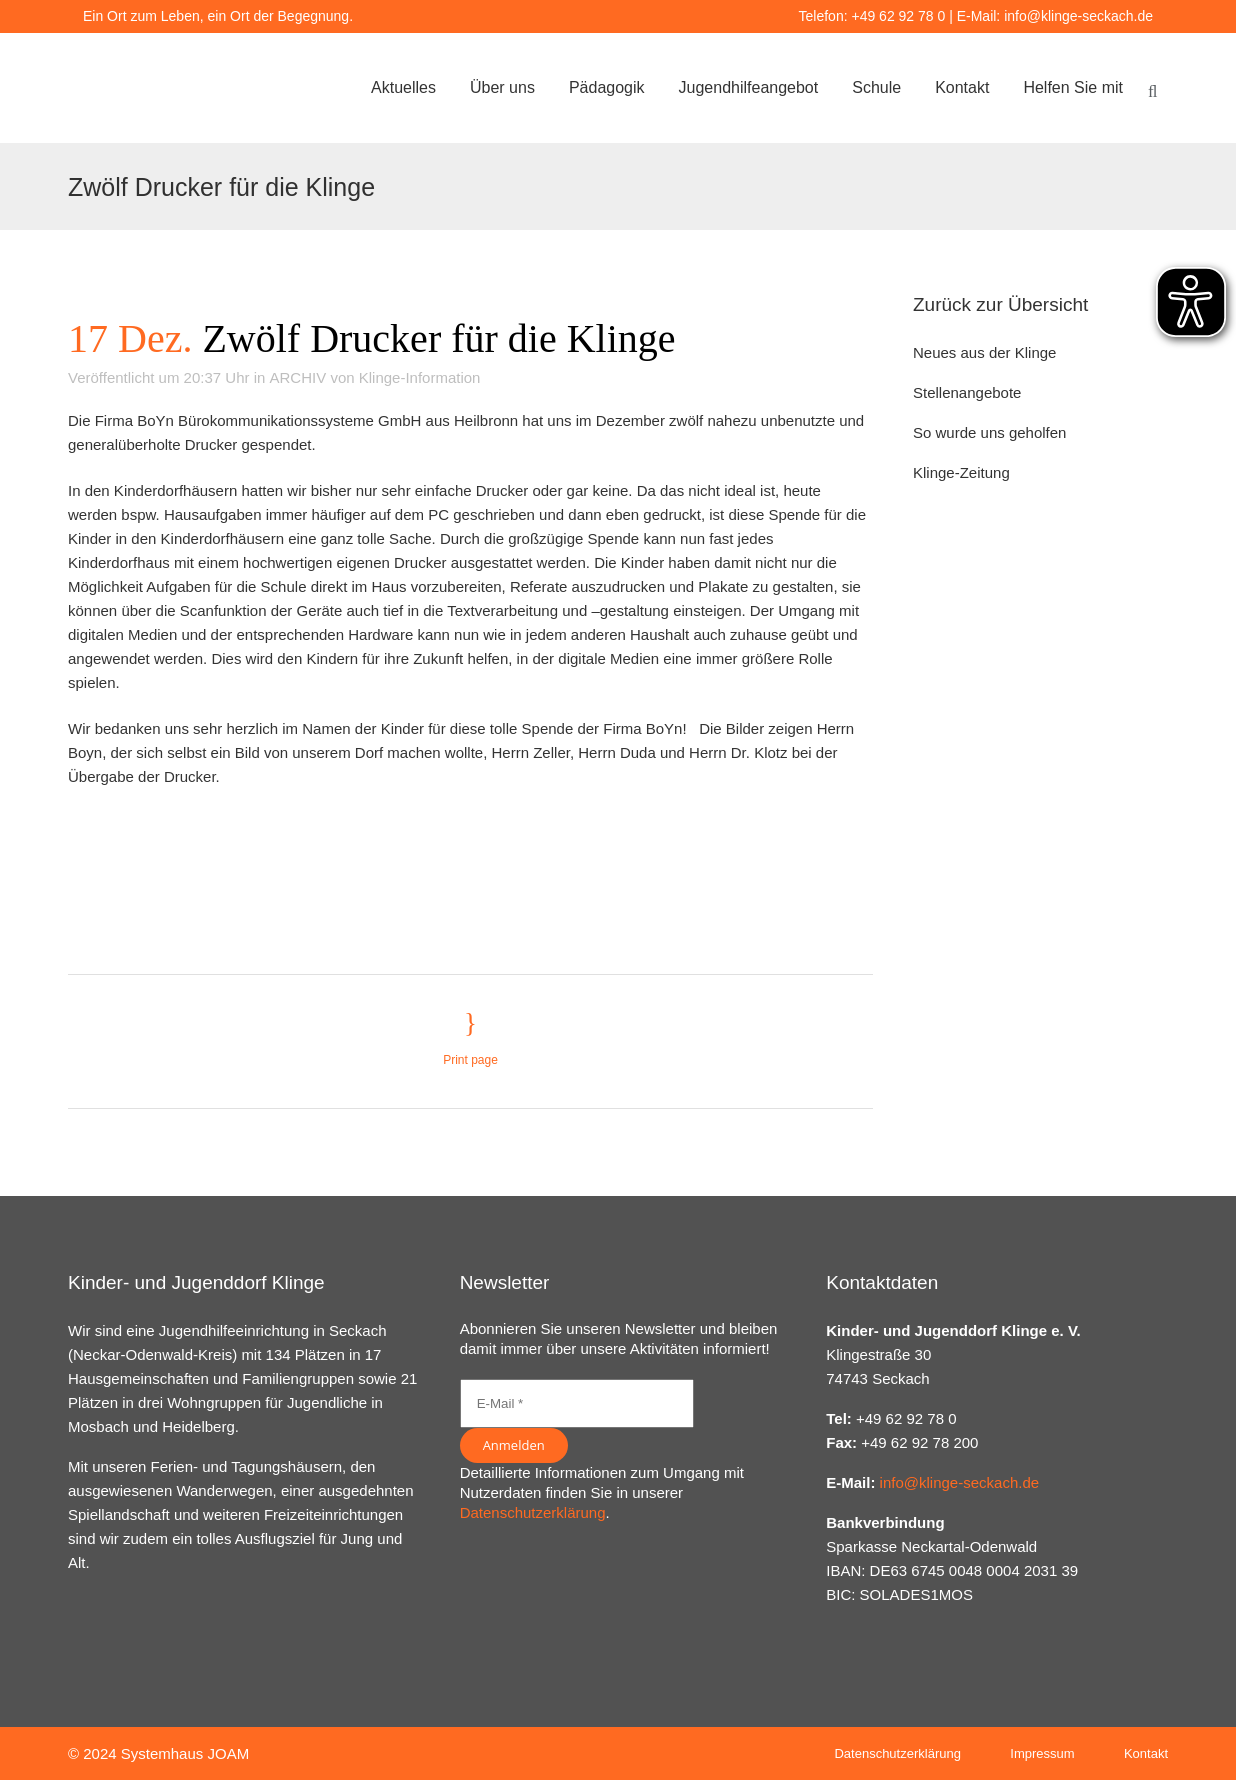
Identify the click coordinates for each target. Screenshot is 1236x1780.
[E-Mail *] (577, 1403)
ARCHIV (298, 377)
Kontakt (1146, 1753)
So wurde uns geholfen (989, 432)
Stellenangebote (967, 392)
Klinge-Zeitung (961, 472)
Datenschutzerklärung (533, 1512)
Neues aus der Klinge (984, 352)
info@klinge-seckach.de (1078, 16)
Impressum (1042, 1753)
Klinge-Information (420, 377)
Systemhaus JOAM (185, 1753)
